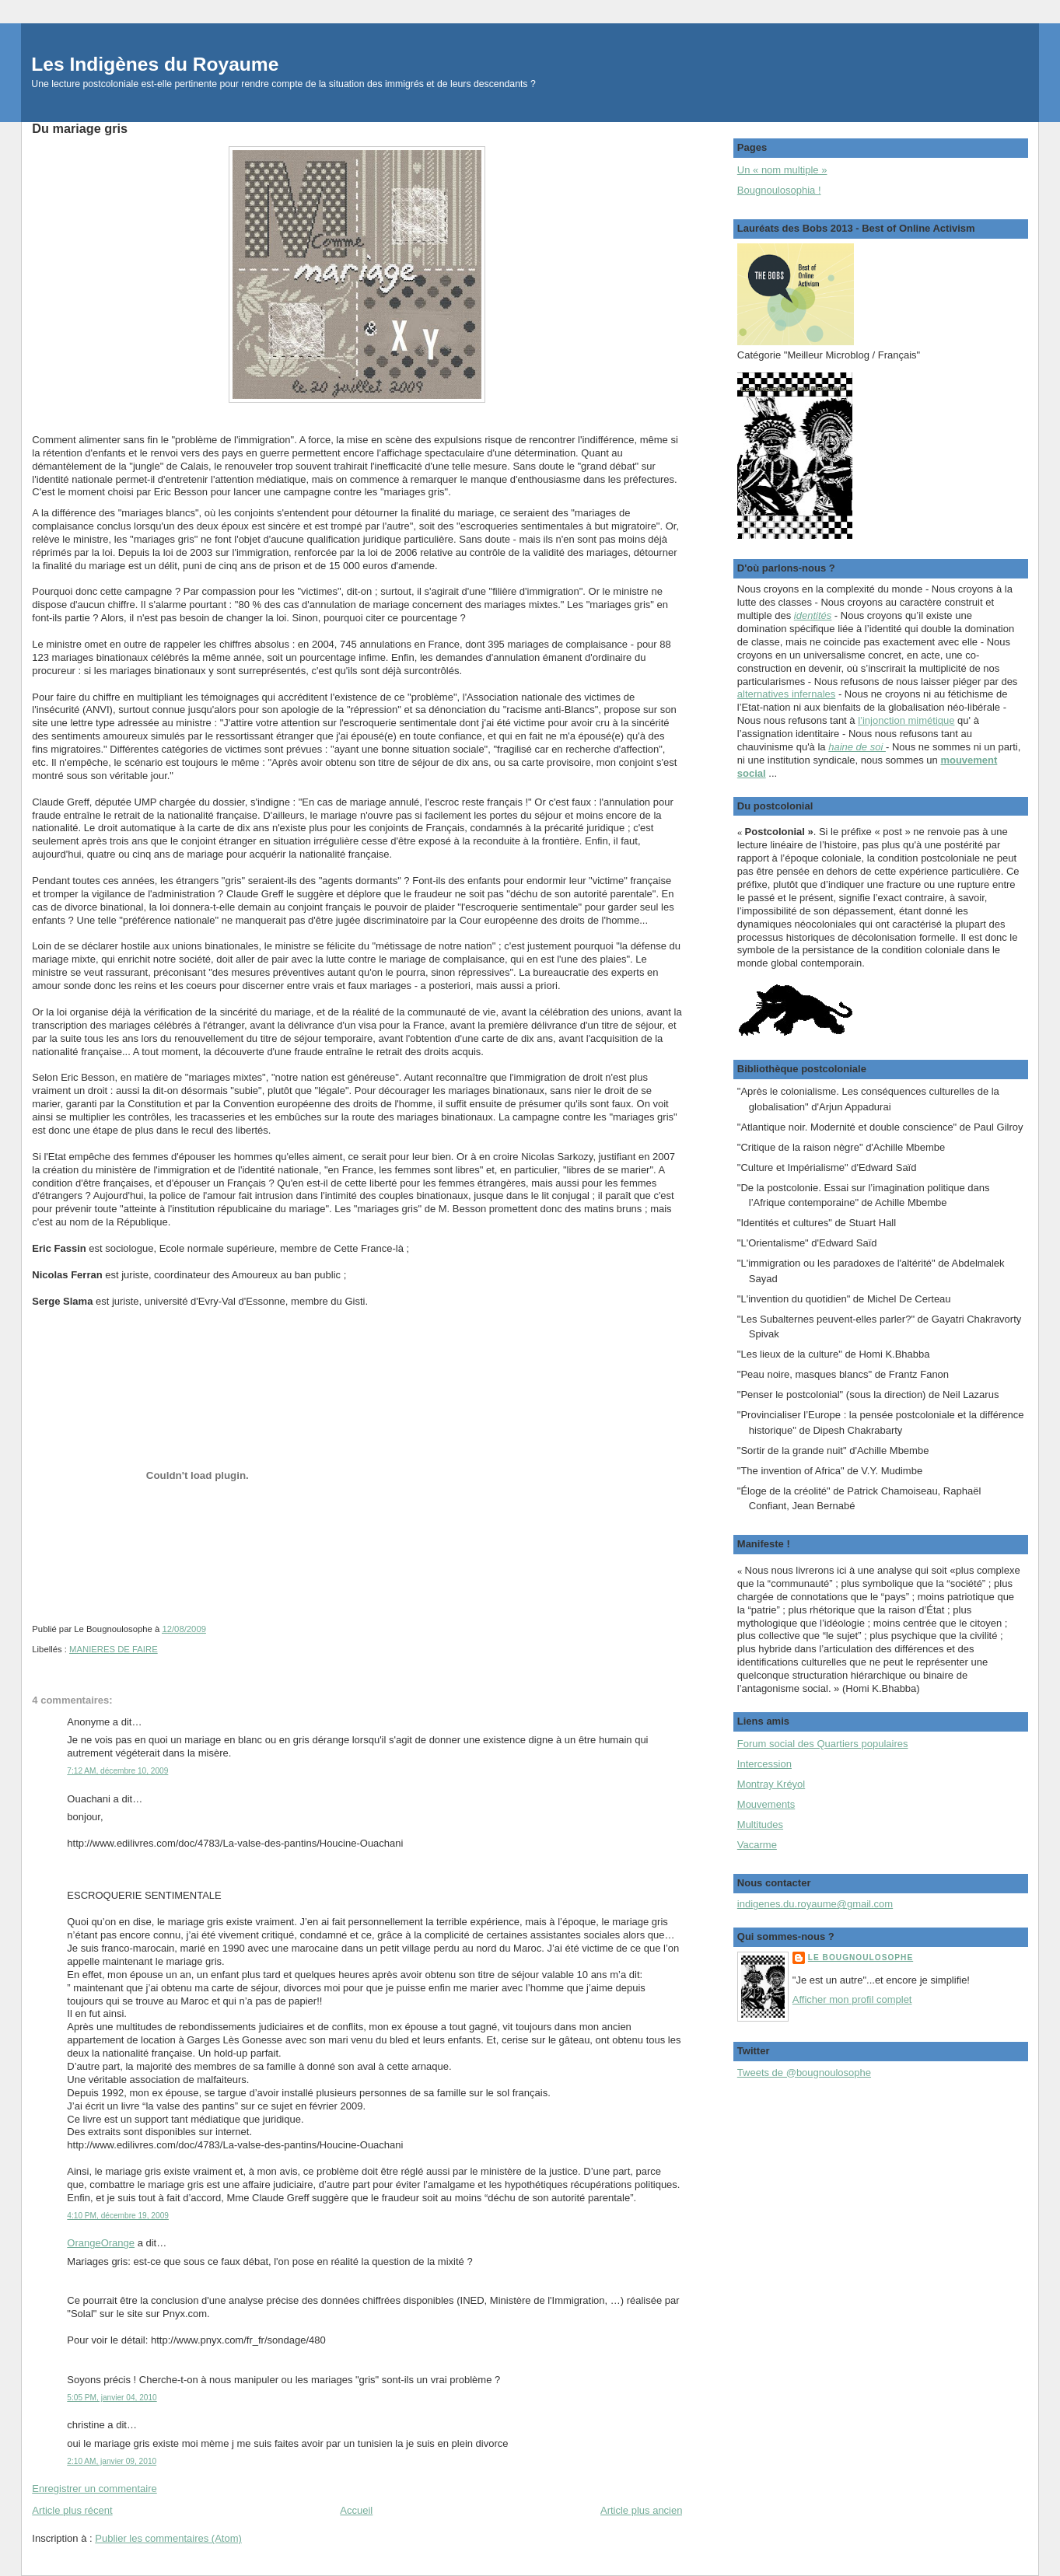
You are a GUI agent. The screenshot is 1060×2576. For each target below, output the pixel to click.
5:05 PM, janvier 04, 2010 (111, 2397)
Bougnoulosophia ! (779, 190)
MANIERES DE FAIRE (113, 1649)
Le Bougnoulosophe (860, 1957)
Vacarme (757, 1845)
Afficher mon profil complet (852, 1999)
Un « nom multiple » (782, 170)
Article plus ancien (641, 2510)
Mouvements (766, 1804)
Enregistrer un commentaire (94, 2488)
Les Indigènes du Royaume (154, 64)
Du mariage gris (80, 128)
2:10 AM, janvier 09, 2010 (111, 2461)
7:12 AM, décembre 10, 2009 (117, 1771)
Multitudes (760, 1824)
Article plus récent (72, 2510)
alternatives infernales (786, 694)
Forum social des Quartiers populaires (822, 1743)
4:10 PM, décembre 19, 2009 (118, 2215)
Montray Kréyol (771, 1784)
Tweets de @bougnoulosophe (804, 2072)
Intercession (764, 1764)
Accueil (356, 2510)
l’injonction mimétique (906, 720)
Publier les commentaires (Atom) (168, 2538)
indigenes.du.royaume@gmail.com (815, 1904)
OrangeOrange (101, 2243)
